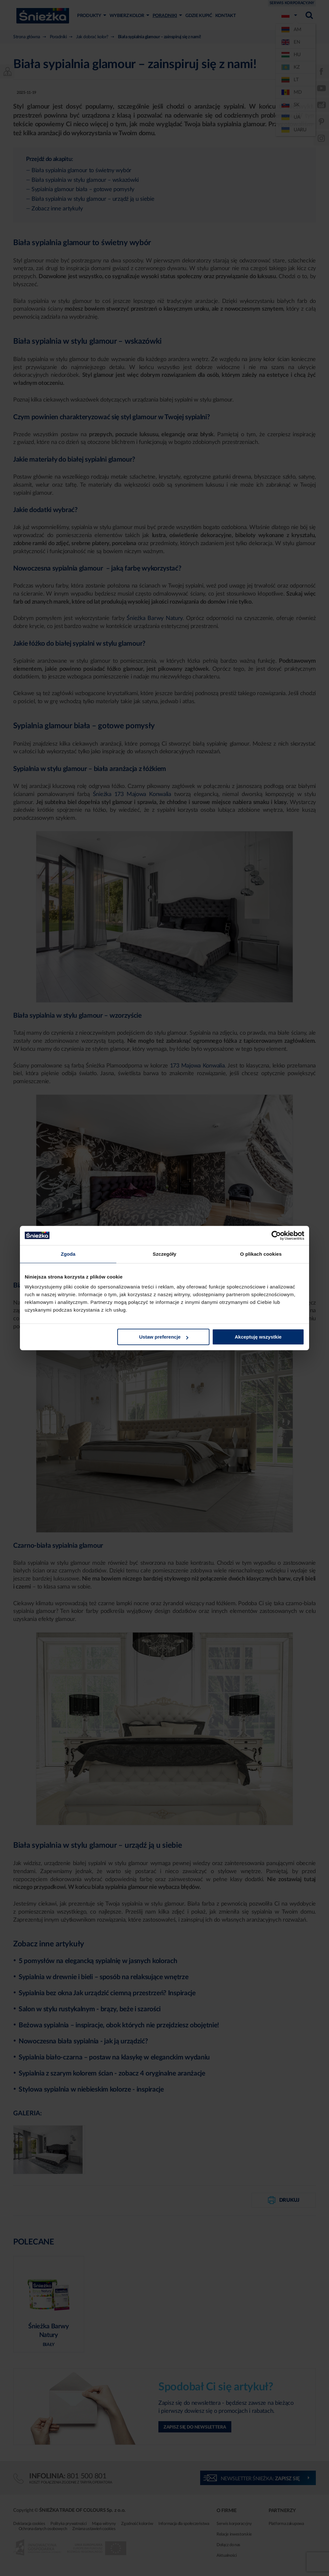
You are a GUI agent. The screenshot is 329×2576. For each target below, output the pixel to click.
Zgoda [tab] (68, 1254)
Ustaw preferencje (163, 1337)
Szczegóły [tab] (164, 1254)
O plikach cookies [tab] (260, 1254)
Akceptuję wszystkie (258, 1337)
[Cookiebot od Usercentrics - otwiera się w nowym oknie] (276, 1235)
